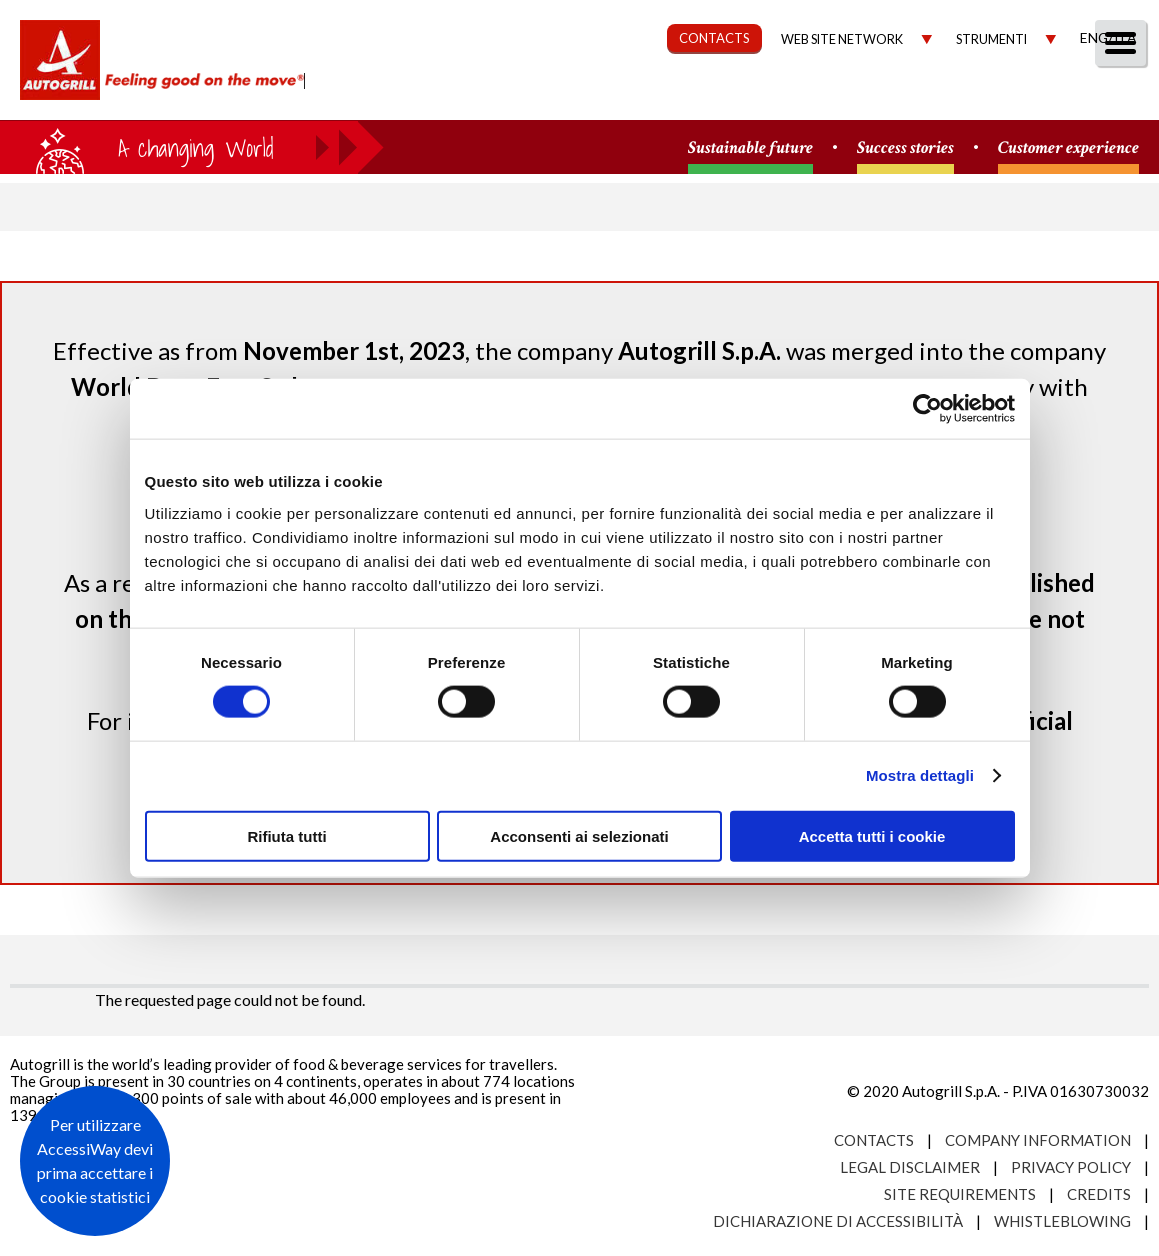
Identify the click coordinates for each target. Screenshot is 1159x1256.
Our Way (496, 96)
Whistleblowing (1062, 1221)
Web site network (842, 39)
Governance (784, 96)
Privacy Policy (1071, 1167)
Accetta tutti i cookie (872, 835)
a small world (192, 147)
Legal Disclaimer (910, 1167)
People (1111, 96)
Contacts (874, 1140)
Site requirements (960, 1194)
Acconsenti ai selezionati (579, 835)
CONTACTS (714, 38)
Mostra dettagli (920, 775)
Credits (1099, 1194)
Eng (1094, 37)
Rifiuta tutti (286, 835)
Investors (918, 96)
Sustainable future (750, 148)
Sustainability (631, 96)
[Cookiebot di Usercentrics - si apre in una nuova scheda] (927, 409)
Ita (1125, 37)
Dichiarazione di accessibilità (838, 1221)
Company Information (1038, 1140)
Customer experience (1068, 148)
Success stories (905, 148)
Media (1021, 96)
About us (383, 96)
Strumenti (991, 39)
